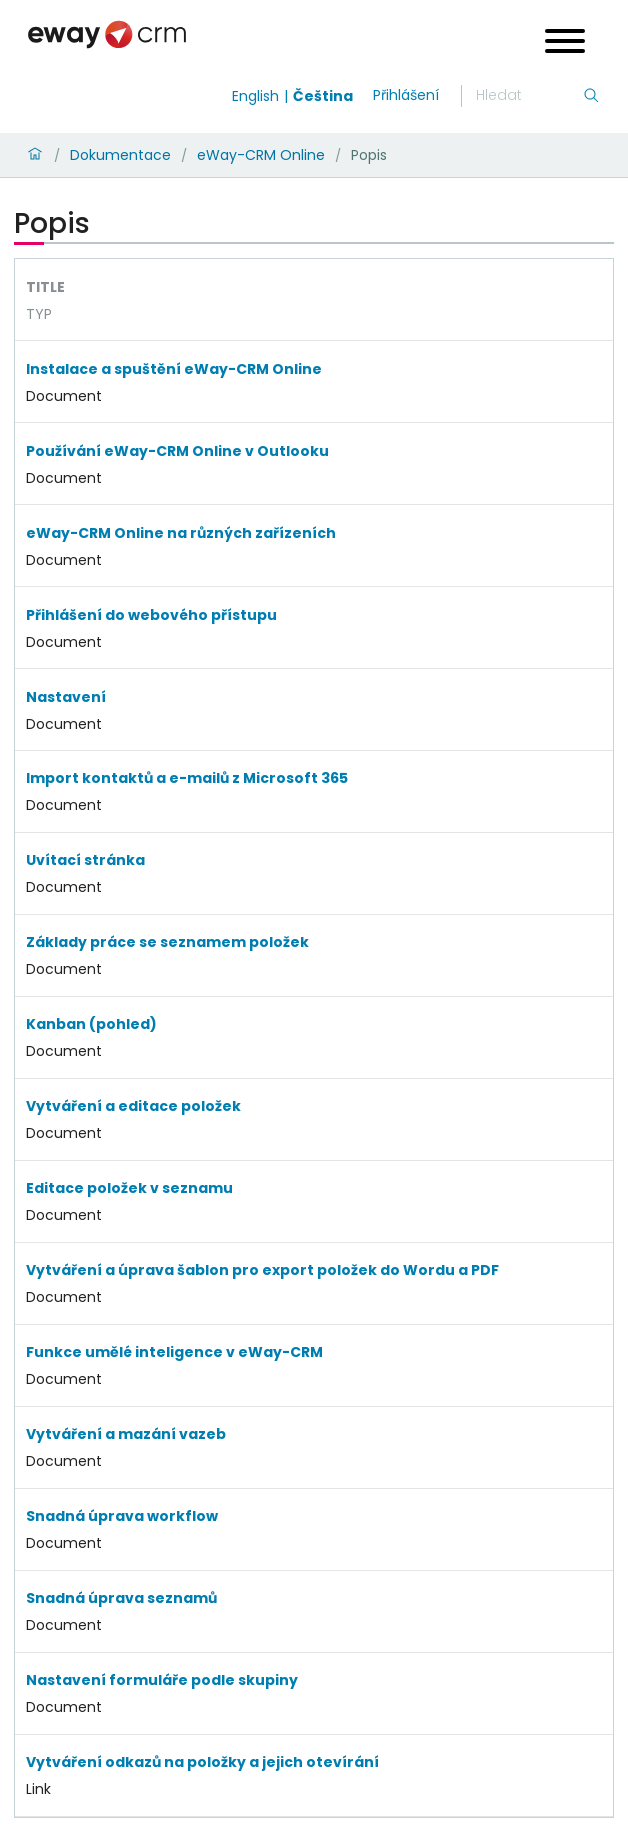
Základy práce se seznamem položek (167, 942)
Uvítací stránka (85, 860)
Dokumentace (120, 155)
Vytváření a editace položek (133, 1106)
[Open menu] (565, 43)
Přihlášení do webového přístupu (151, 615)
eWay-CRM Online (261, 155)
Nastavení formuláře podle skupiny (162, 1680)
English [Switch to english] (255, 96)
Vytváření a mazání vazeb (126, 1434)
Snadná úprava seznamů (121, 1598)
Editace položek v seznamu (129, 1188)
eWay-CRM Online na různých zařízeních (181, 533)
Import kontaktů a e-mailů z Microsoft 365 (187, 778)
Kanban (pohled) (91, 1024)
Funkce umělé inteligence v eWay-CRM (174, 1352)
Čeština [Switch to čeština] (323, 96)
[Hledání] (529, 96)
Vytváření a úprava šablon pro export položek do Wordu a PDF (262, 1270)
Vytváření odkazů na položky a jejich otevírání (202, 1762)
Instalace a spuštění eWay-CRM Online (174, 369)
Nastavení (66, 697)
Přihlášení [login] (406, 95)
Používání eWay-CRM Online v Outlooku (177, 451)
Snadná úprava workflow (122, 1516)
